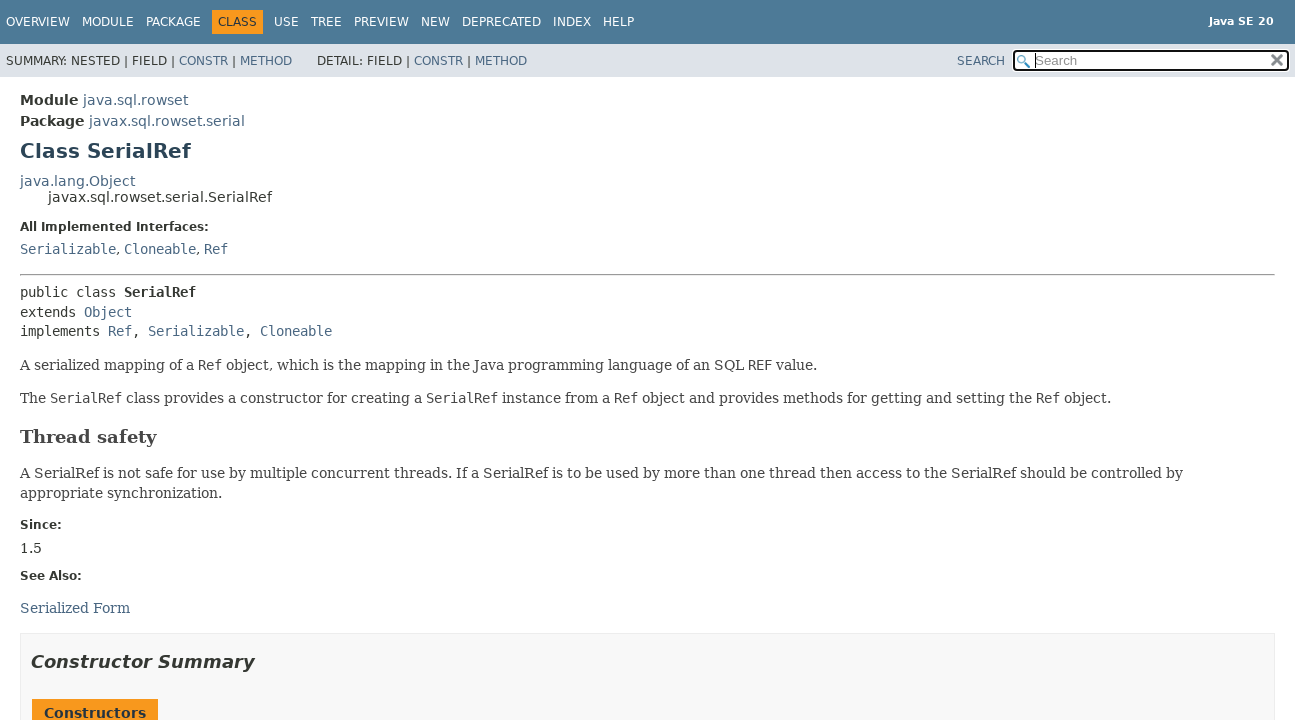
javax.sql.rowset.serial (167, 121)
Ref (216, 249)
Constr (203, 61)
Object (108, 312)
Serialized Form (75, 608)
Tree (326, 22)
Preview (381, 22)
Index (572, 22)
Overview (38, 22)
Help (618, 22)
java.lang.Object (77, 181)
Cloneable (160, 249)
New (435, 22)
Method (266, 61)
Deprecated (501, 22)
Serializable (68, 249)
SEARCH (981, 61)
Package (173, 22)
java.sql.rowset (135, 100)
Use (286, 22)
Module (108, 22)
